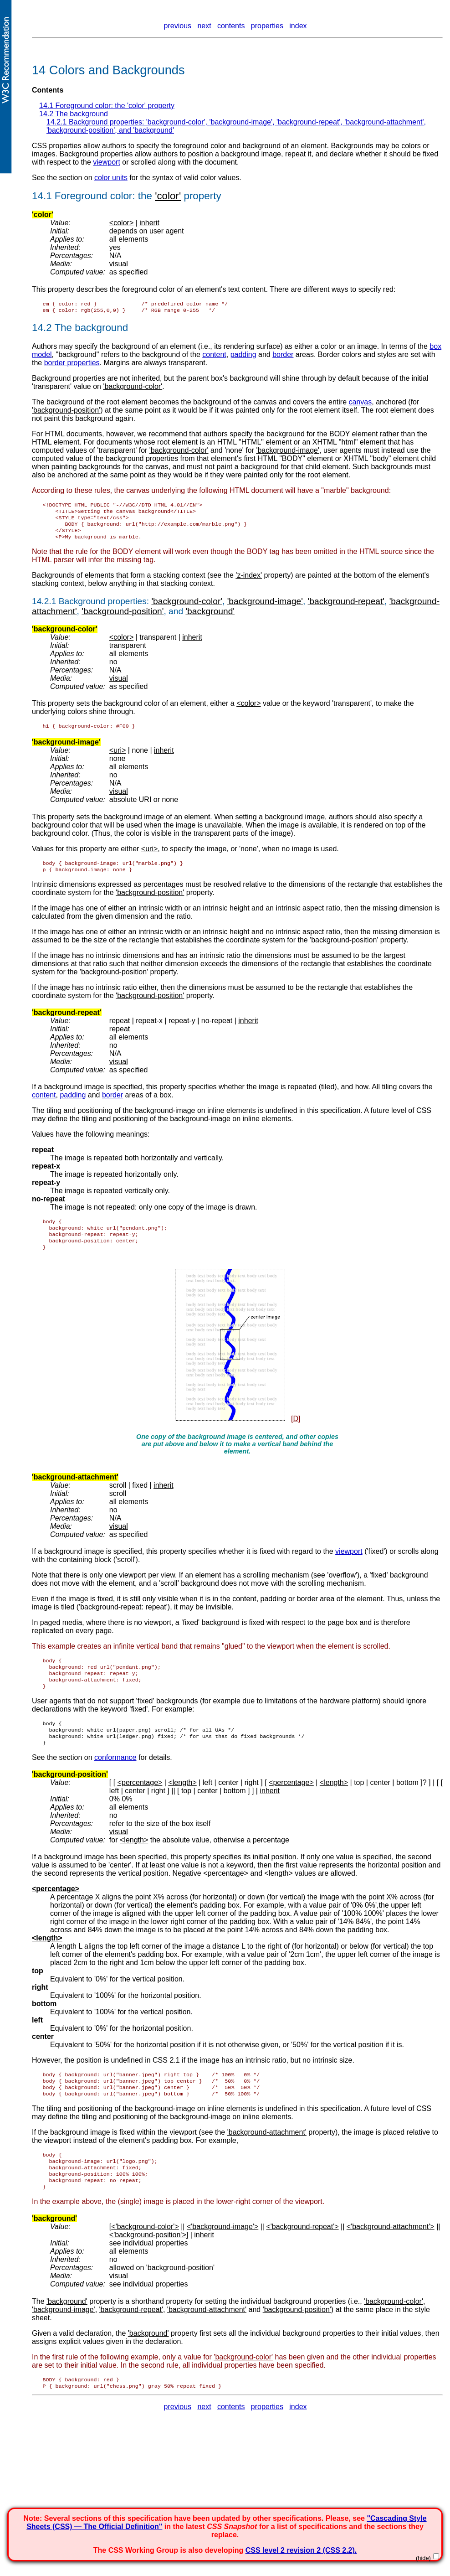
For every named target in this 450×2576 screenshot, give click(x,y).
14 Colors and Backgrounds (108, 70)
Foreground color (94, 196)
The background (91, 329)
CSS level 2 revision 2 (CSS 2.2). (301, 2550)
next (204, 26)
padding (243, 356)
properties (267, 26)
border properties (72, 364)
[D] (295, 1433)
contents (231, 26)
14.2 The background (73, 114)
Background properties (103, 608)
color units (111, 177)
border (282, 356)
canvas (360, 404)
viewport (106, 162)
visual (118, 264)
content (214, 356)
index (298, 26)
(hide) (423, 2558)
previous (177, 26)
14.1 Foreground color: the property (106, 105)
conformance (115, 1780)
